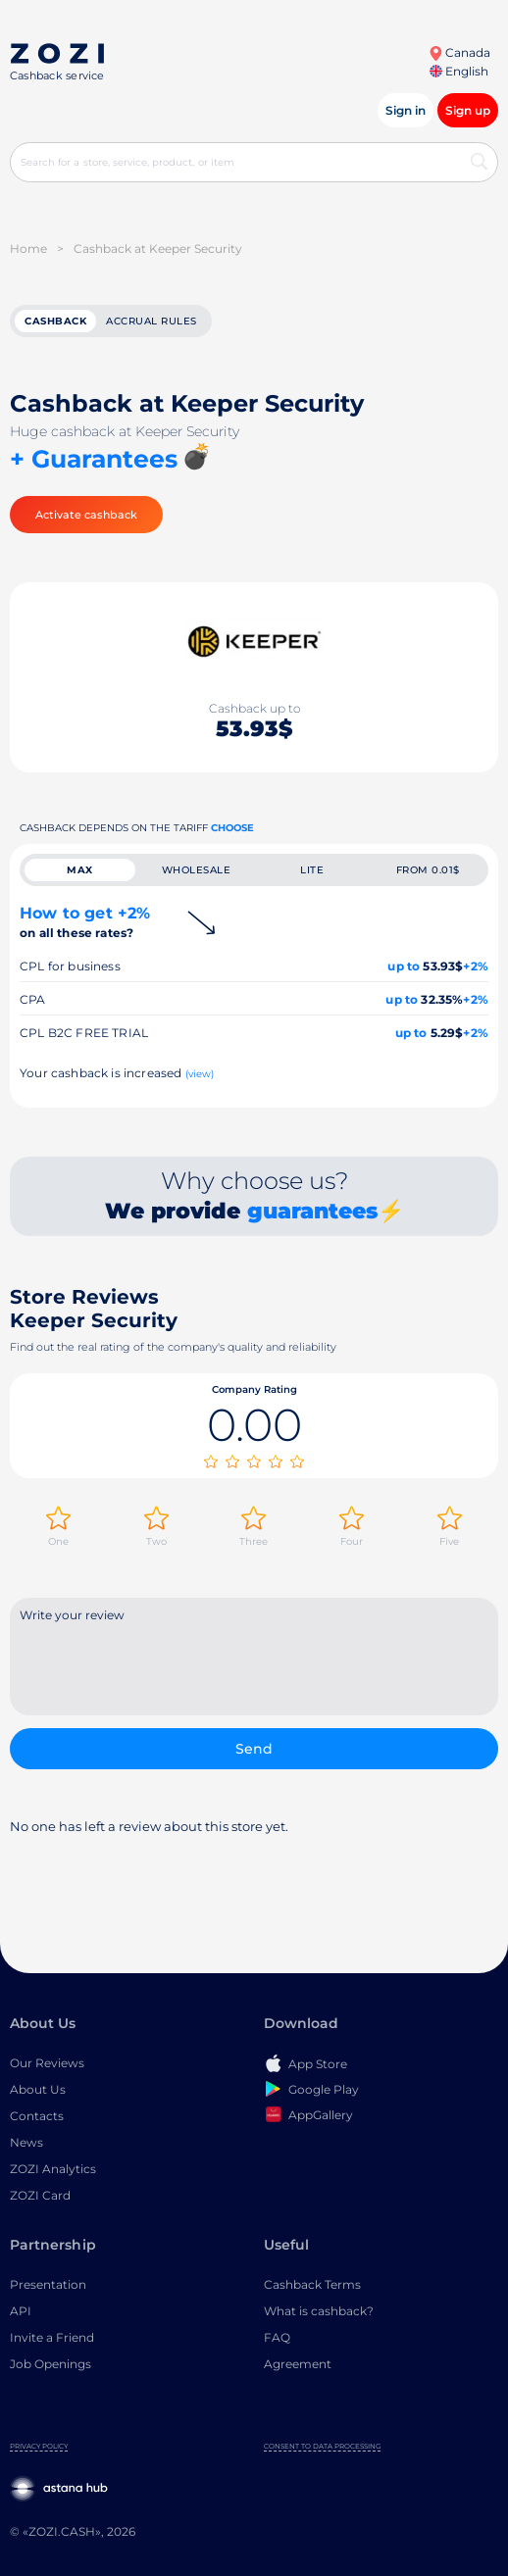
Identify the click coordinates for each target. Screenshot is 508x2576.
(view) (200, 1073)
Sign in (405, 110)
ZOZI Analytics (53, 2168)
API (20, 2311)
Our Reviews (47, 2063)
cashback (55, 321)
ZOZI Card (40, 2195)
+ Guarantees (94, 458)
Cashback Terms (312, 2284)
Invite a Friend (52, 2337)
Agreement (297, 2363)
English (459, 71)
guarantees (312, 1211)
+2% (475, 966)
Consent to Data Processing (322, 2446)
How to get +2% (85, 922)
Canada (459, 52)
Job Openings (50, 2363)
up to (403, 966)
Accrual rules (151, 321)
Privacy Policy (39, 2446)
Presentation (48, 2284)
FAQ (277, 2337)
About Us (38, 2089)
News (26, 2142)
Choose (232, 827)
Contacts (37, 2115)
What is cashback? (319, 2311)
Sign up (467, 110)
